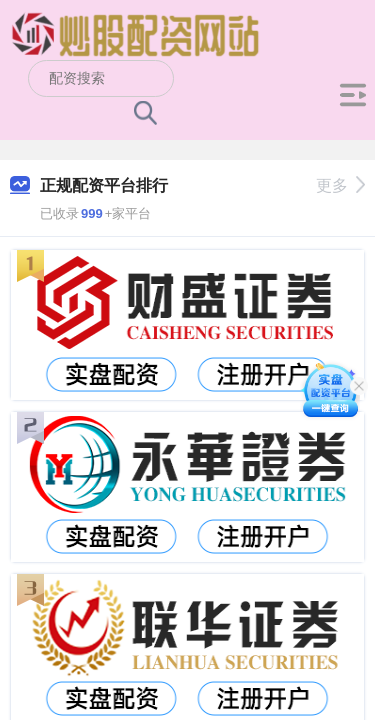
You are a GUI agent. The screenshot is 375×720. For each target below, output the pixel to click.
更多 (340, 185)
